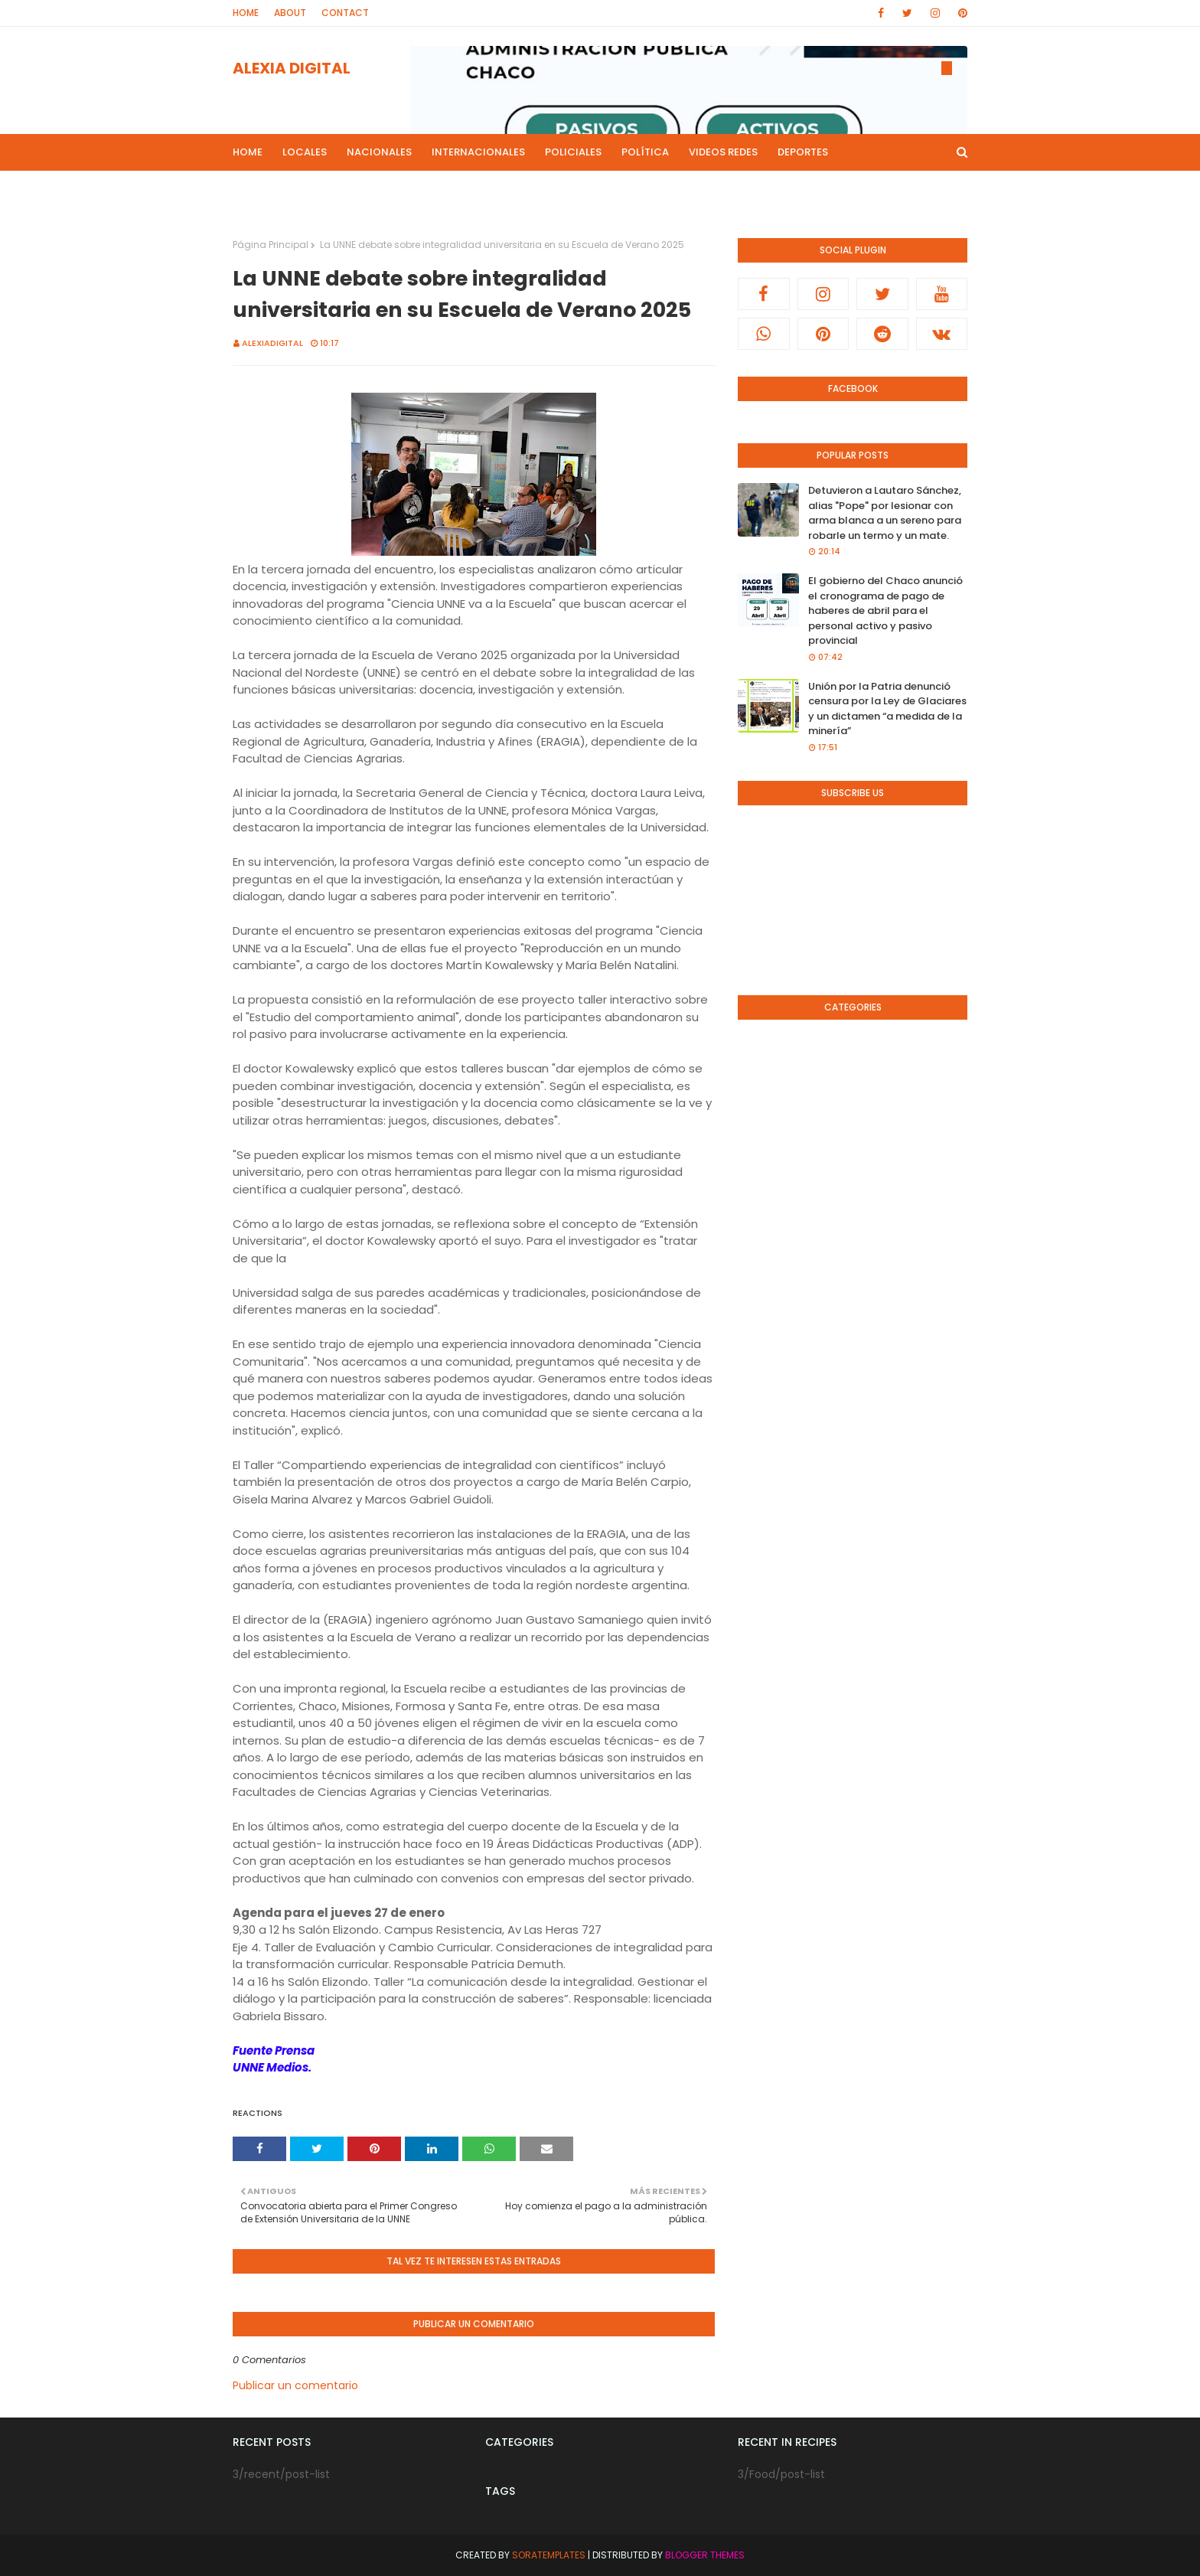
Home (246, 12)
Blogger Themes (705, 2554)
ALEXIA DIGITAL (292, 68)
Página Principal (270, 244)
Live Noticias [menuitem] (511, 188)
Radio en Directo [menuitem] (695, 188)
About (290, 12)
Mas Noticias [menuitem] (418, 188)
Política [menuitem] (645, 152)
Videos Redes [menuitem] (723, 152)
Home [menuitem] (247, 152)
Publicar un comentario (295, 2385)
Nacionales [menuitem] (379, 152)
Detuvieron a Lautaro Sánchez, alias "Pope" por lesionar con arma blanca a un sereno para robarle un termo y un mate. (884, 513)
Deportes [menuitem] (803, 152)
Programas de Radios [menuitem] (302, 188)
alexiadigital (272, 343)
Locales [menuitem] (304, 152)
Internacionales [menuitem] (478, 152)
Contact (345, 12)
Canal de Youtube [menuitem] (810, 188)
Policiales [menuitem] (573, 152)
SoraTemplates (548, 2554)
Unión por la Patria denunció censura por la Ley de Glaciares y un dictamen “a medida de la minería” (887, 709)
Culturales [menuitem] (598, 188)
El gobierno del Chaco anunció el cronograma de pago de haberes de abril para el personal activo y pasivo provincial (885, 610)
